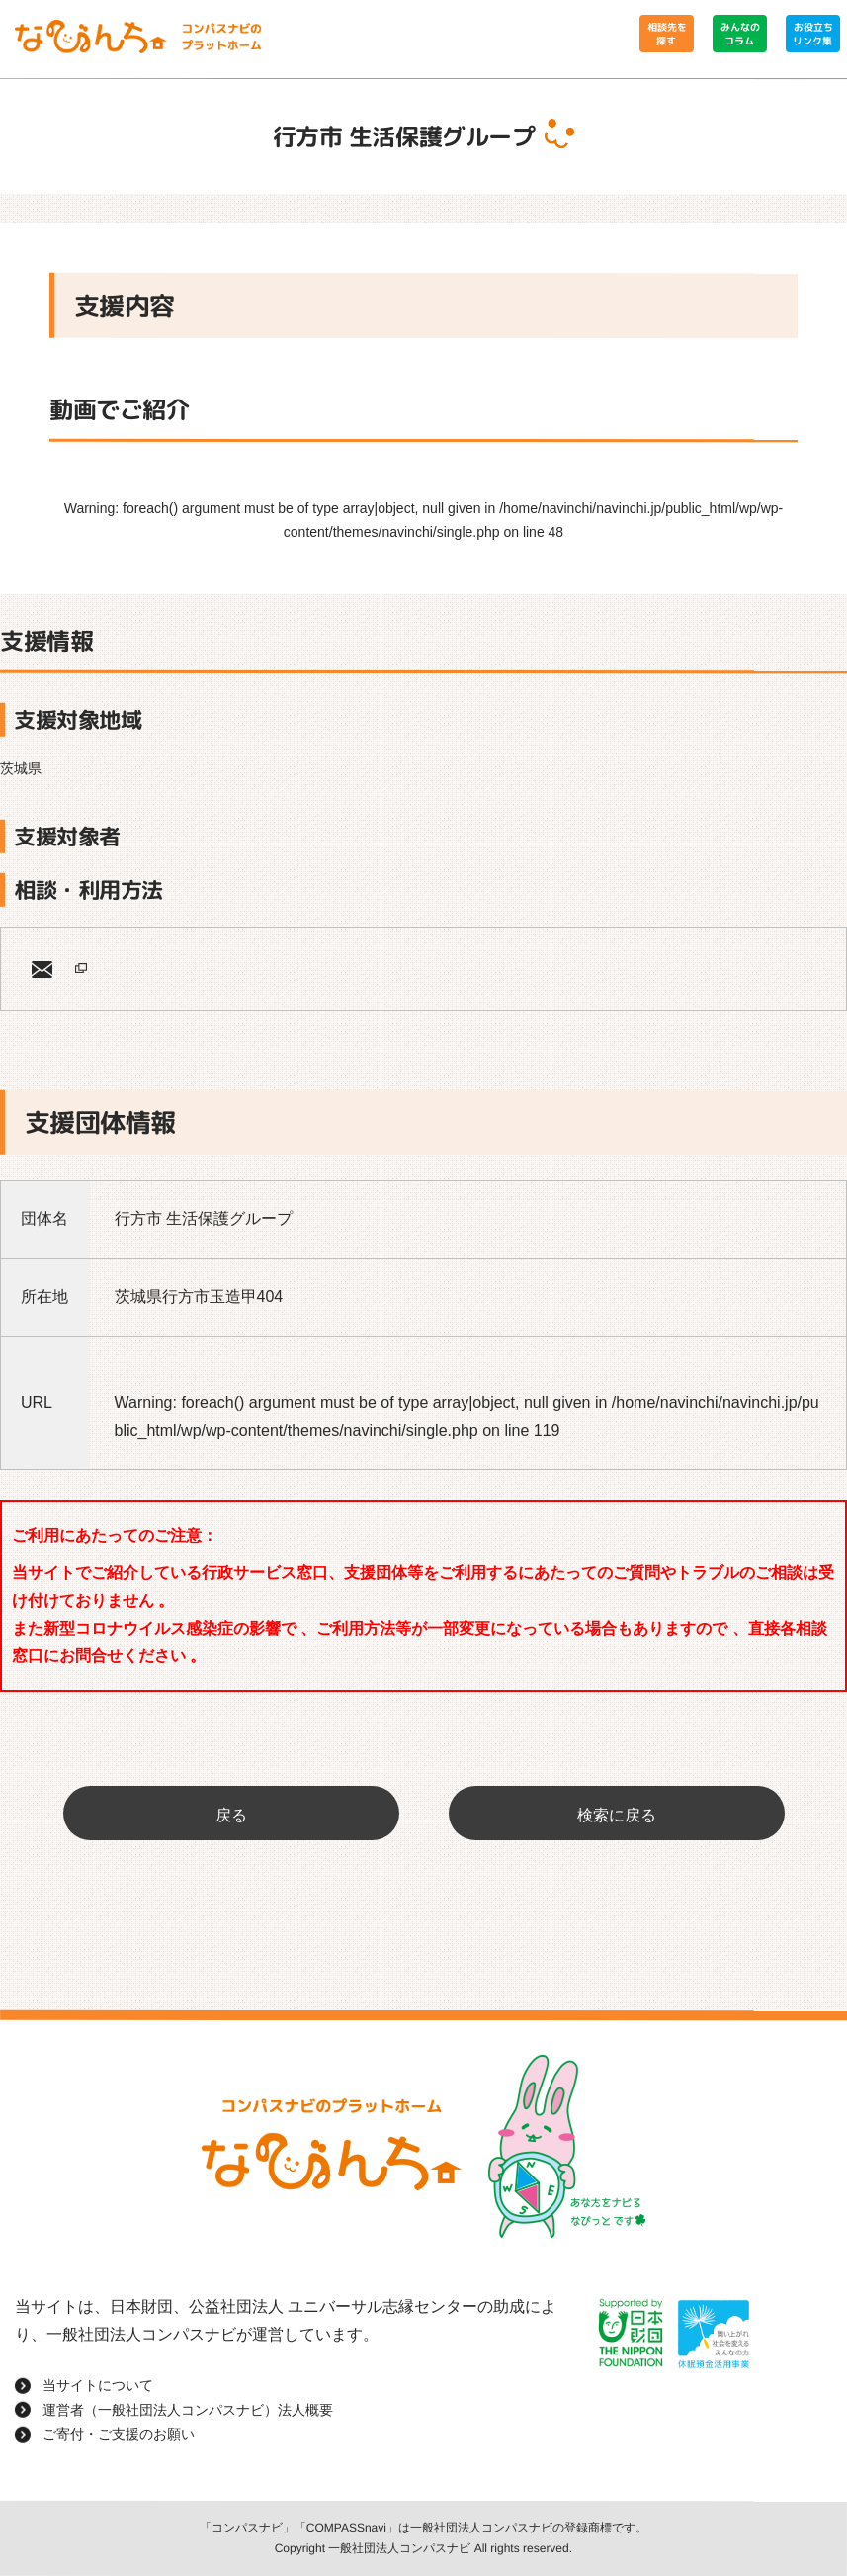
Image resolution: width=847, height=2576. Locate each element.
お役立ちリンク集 (812, 33)
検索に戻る (616, 1815)
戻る (231, 1815)
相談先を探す (666, 33)
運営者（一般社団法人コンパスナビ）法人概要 (187, 2410)
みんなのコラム (739, 33)
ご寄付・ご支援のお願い (118, 2434)
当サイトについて (97, 2385)
